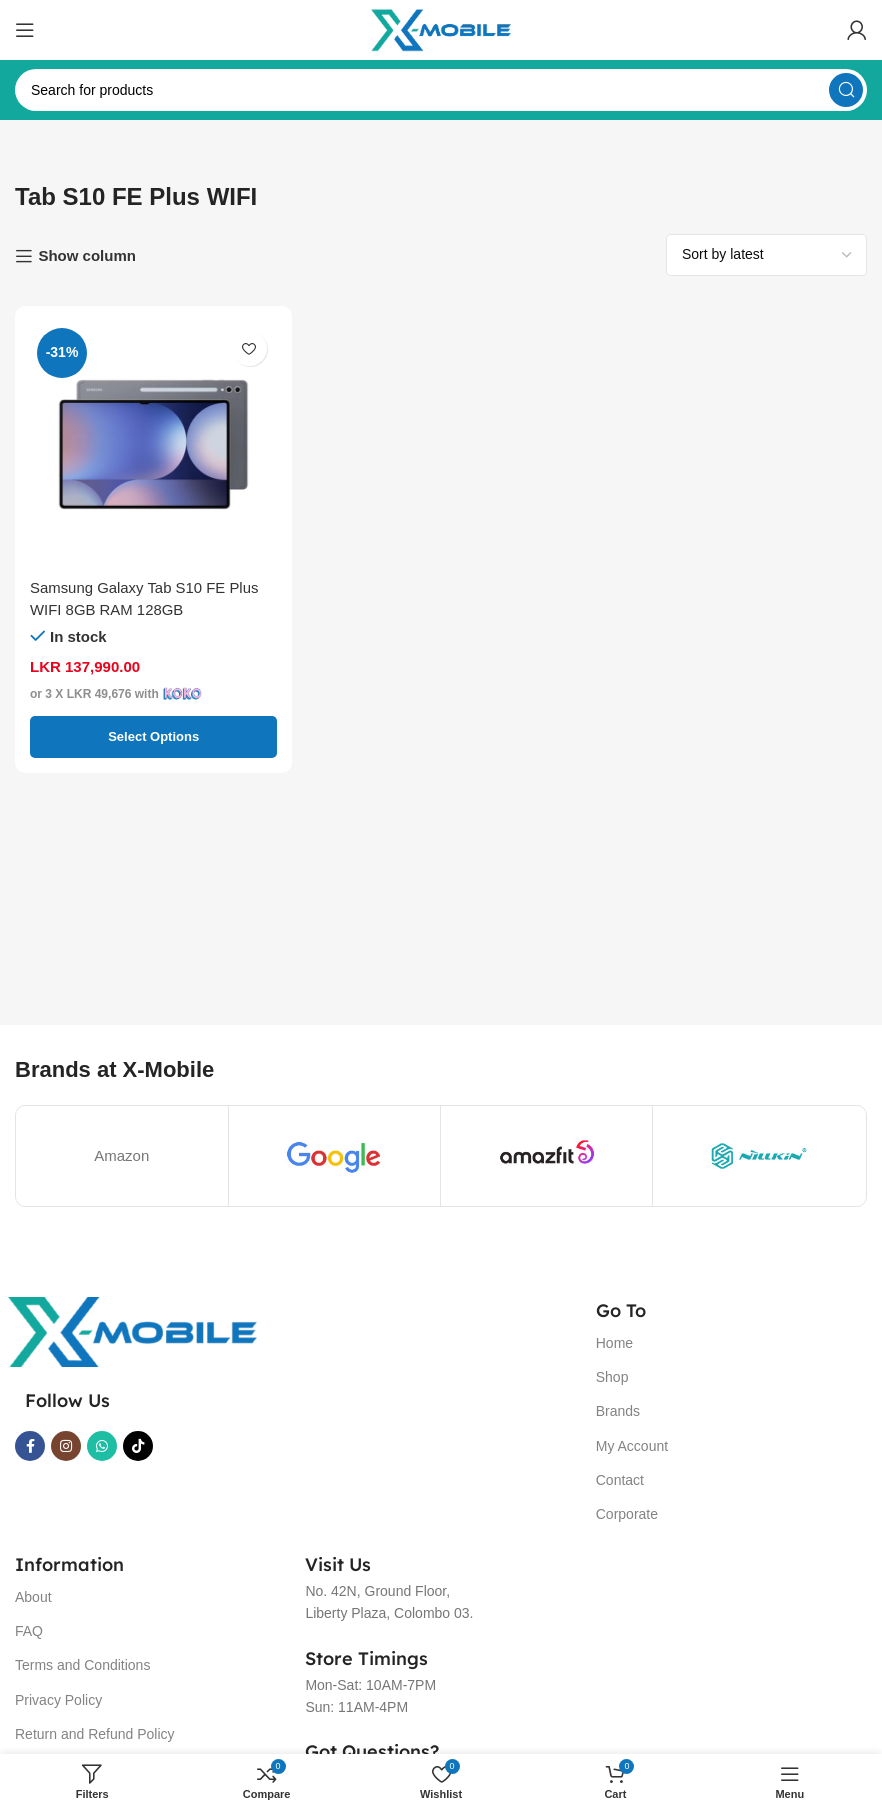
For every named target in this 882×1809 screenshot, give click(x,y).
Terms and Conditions (82, 1665)
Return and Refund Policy (95, 1734)
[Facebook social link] (30, 1446)
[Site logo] (441, 28)
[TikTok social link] (138, 1446)
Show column (87, 255)
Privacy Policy (58, 1700)
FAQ (29, 1631)
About (33, 1597)
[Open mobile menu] (25, 30)
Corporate (627, 1514)
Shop (612, 1377)
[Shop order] (766, 255)
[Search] (441, 90)
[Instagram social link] (66, 1446)
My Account (632, 1446)
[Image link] (132, 1330)
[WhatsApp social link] (102, 1446)
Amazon (121, 1155)
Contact (620, 1480)
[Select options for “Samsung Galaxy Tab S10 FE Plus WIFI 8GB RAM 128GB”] (153, 737)
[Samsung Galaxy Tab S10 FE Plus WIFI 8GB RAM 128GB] (153, 444)
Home (614, 1343)
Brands (618, 1411)
